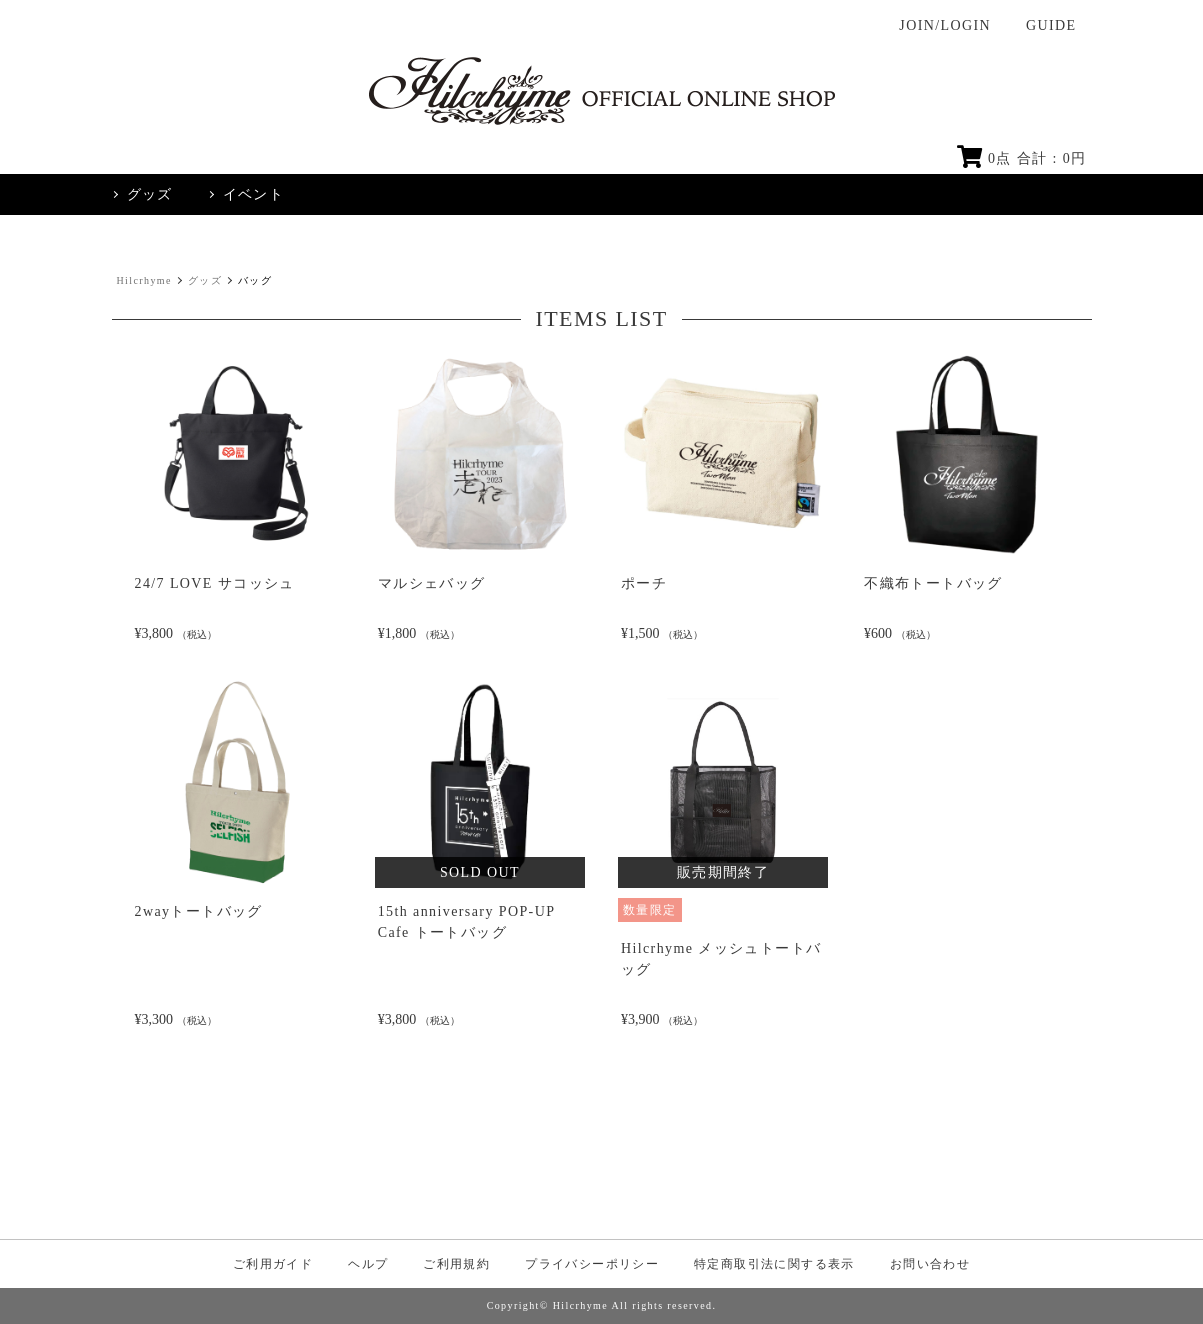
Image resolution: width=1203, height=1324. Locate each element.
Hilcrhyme (144, 280)
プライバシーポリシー (592, 1264)
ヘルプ (368, 1264)
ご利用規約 (456, 1264)
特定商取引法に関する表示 (774, 1264)
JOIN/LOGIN (945, 25)
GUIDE (1051, 25)
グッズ (205, 280)
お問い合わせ (930, 1264)
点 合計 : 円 (1022, 158)
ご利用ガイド (273, 1264)
